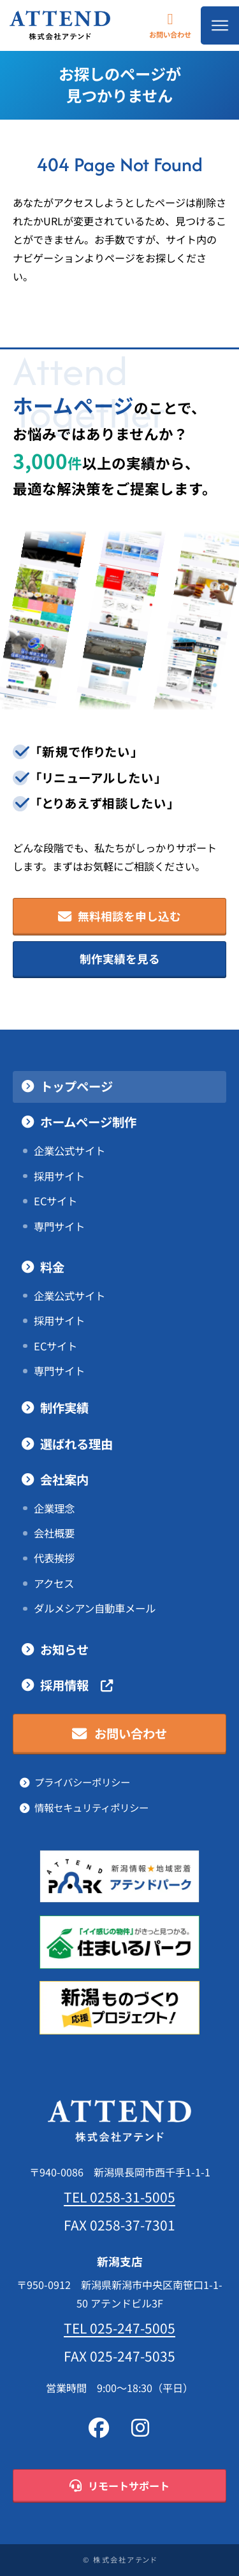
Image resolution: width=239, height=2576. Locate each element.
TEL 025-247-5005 (119, 2328)
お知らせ (64, 1650)
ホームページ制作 (88, 1122)
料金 (52, 1267)
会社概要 (54, 1533)
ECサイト (55, 1201)
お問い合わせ (170, 24)
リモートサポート (119, 2486)
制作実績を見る (120, 959)
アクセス (54, 1583)
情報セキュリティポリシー (91, 1808)
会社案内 (64, 1480)
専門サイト (59, 1226)
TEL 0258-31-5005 (119, 2197)
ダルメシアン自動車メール (95, 1608)
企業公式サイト (69, 1150)
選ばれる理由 (76, 1444)
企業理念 (54, 1508)
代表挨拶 (54, 1558)
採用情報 (76, 1685)
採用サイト (59, 1176)
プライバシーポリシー (82, 1782)
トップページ (76, 1087)
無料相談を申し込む (120, 916)
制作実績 (64, 1408)
